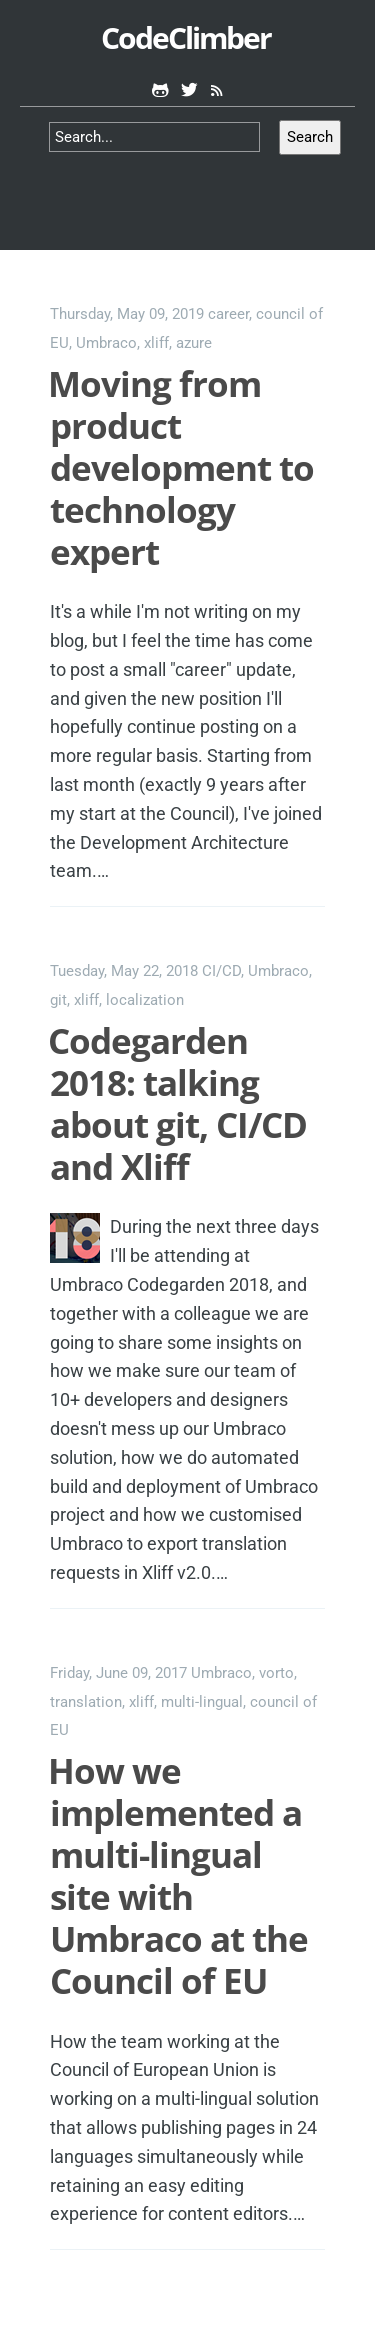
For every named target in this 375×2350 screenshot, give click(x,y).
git (58, 1000)
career (228, 314)
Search (310, 137)
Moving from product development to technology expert (181, 467)
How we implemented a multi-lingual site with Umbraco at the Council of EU (178, 1875)
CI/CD (221, 971)
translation (86, 1702)
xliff (156, 343)
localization (145, 1000)
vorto (276, 1673)
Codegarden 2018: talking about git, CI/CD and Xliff (177, 1103)
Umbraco (106, 343)
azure (194, 343)
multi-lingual (202, 1702)
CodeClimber (186, 37)
